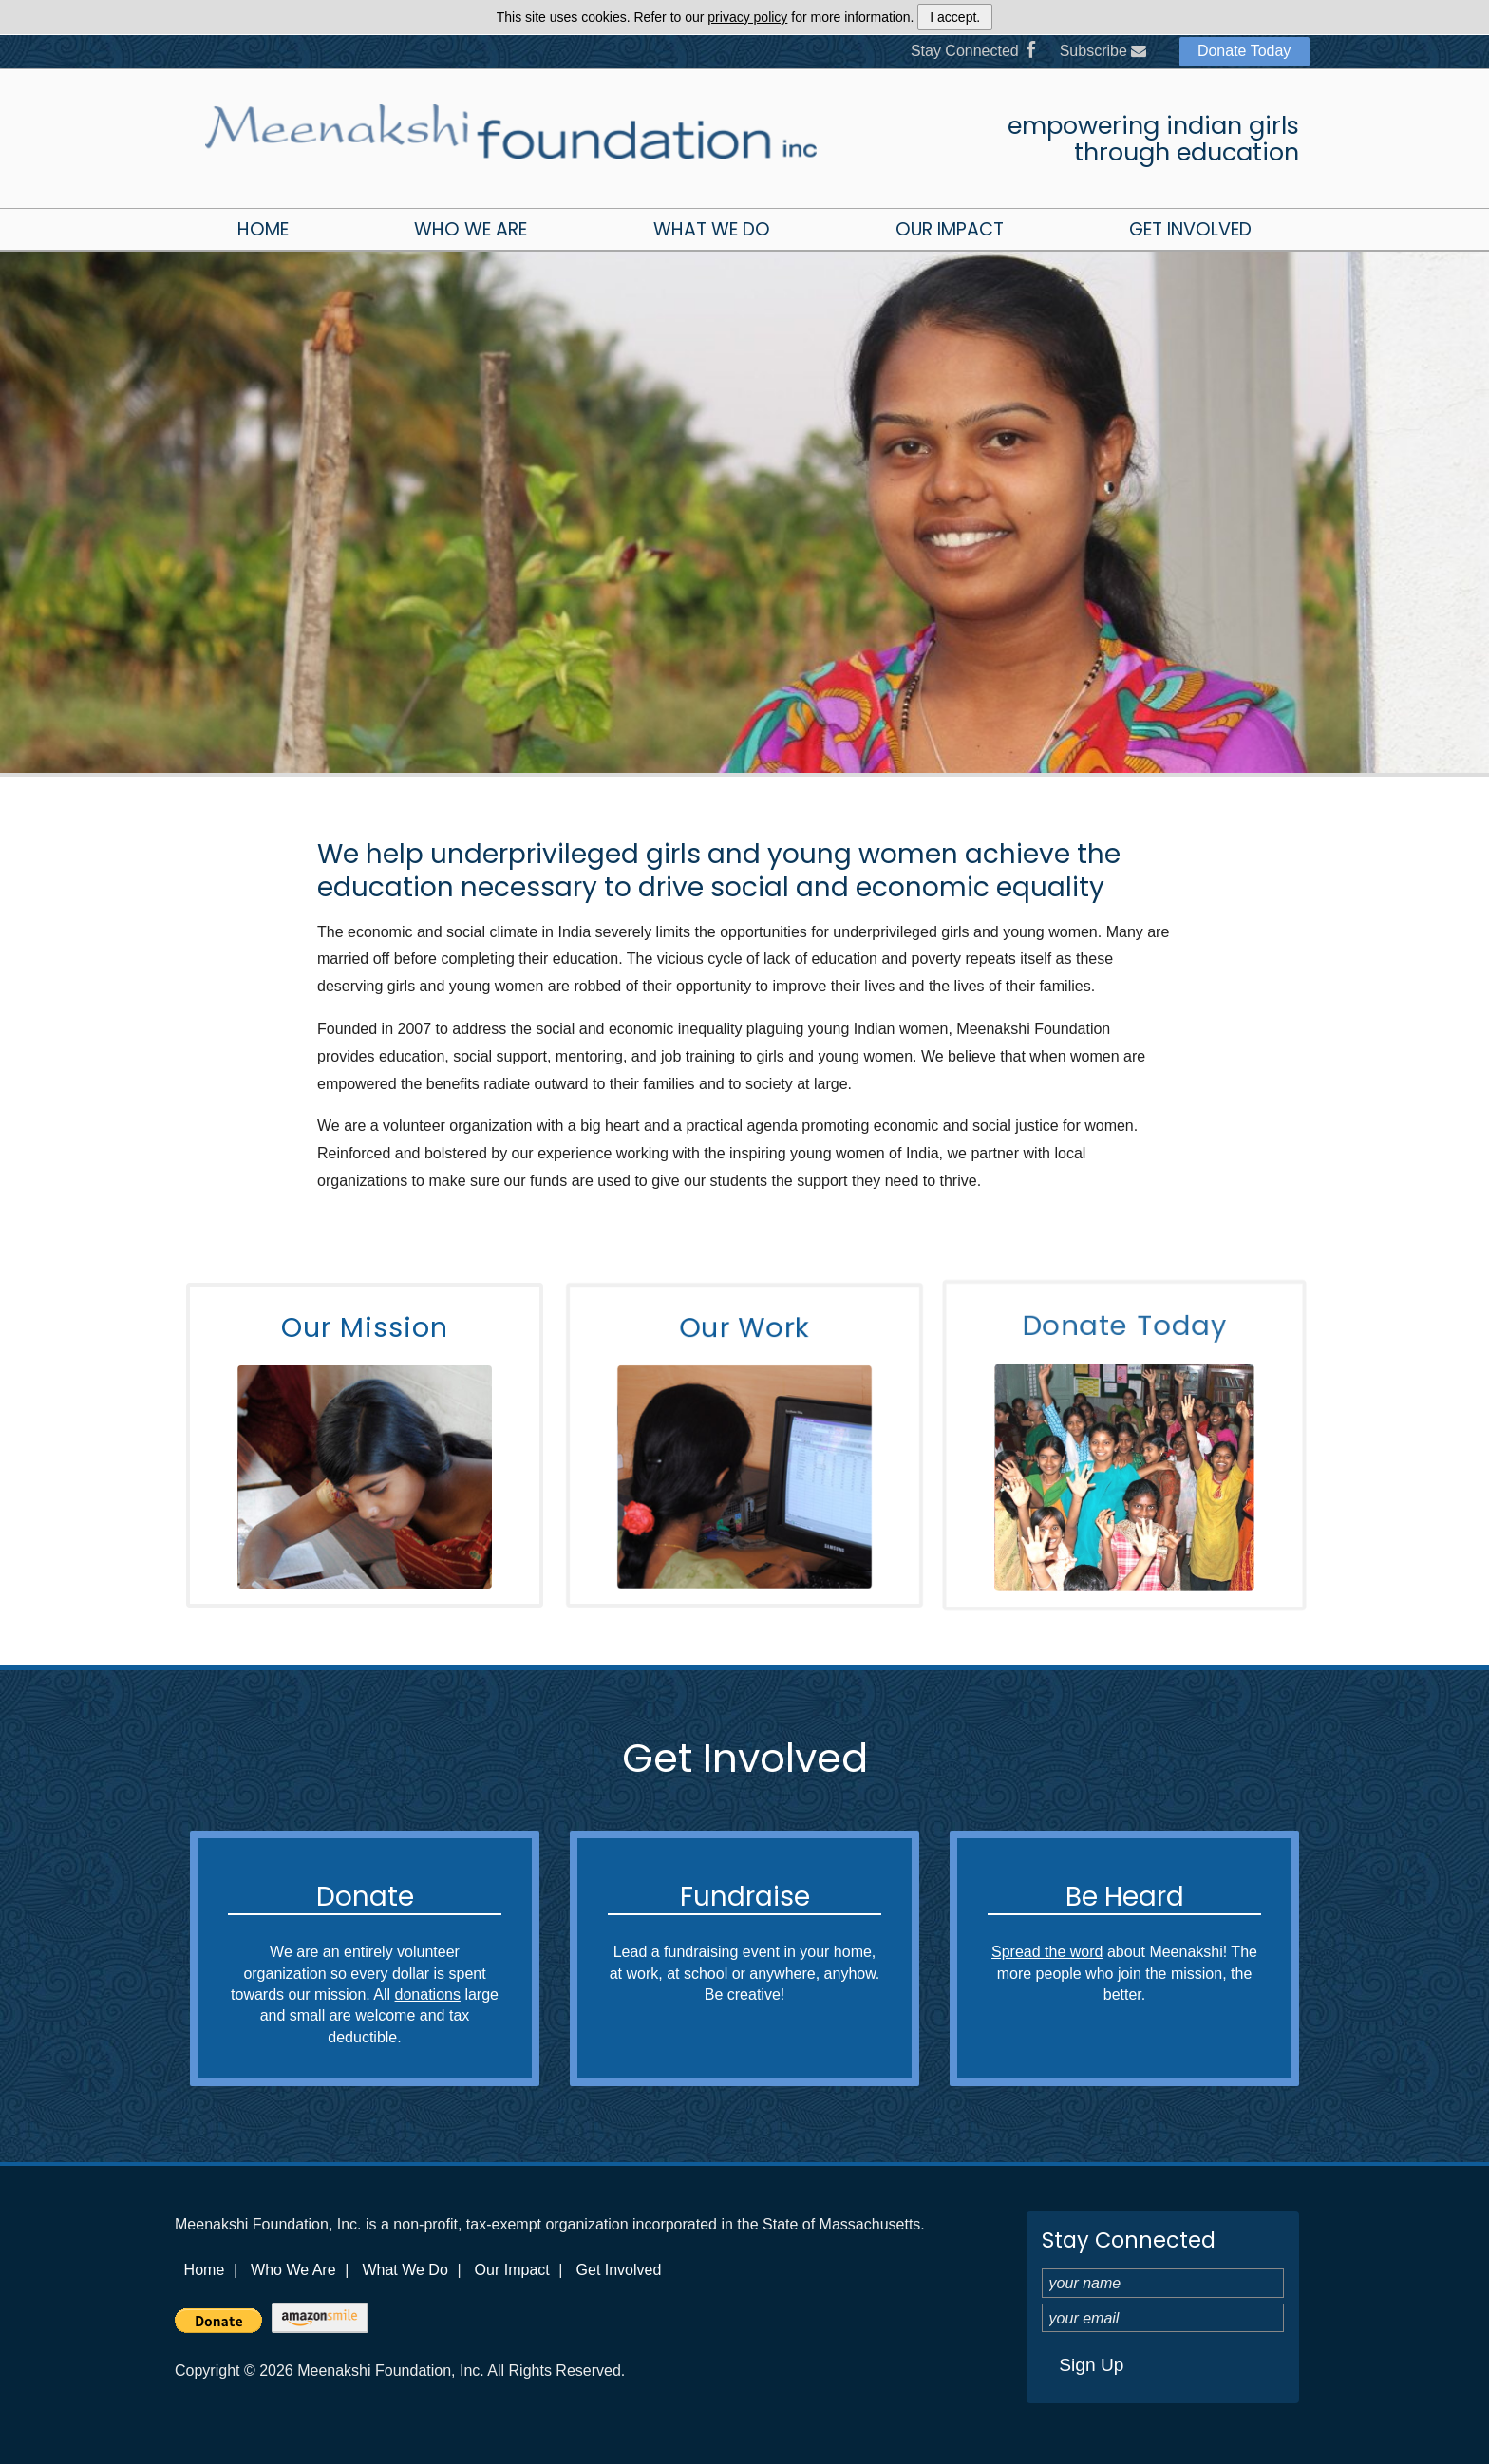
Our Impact (949, 229)
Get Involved (1190, 229)
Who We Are (470, 229)
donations (428, 1994)
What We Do (711, 229)
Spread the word (1047, 1952)
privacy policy (747, 17)
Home (263, 229)
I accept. (955, 17)
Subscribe (1103, 51)
